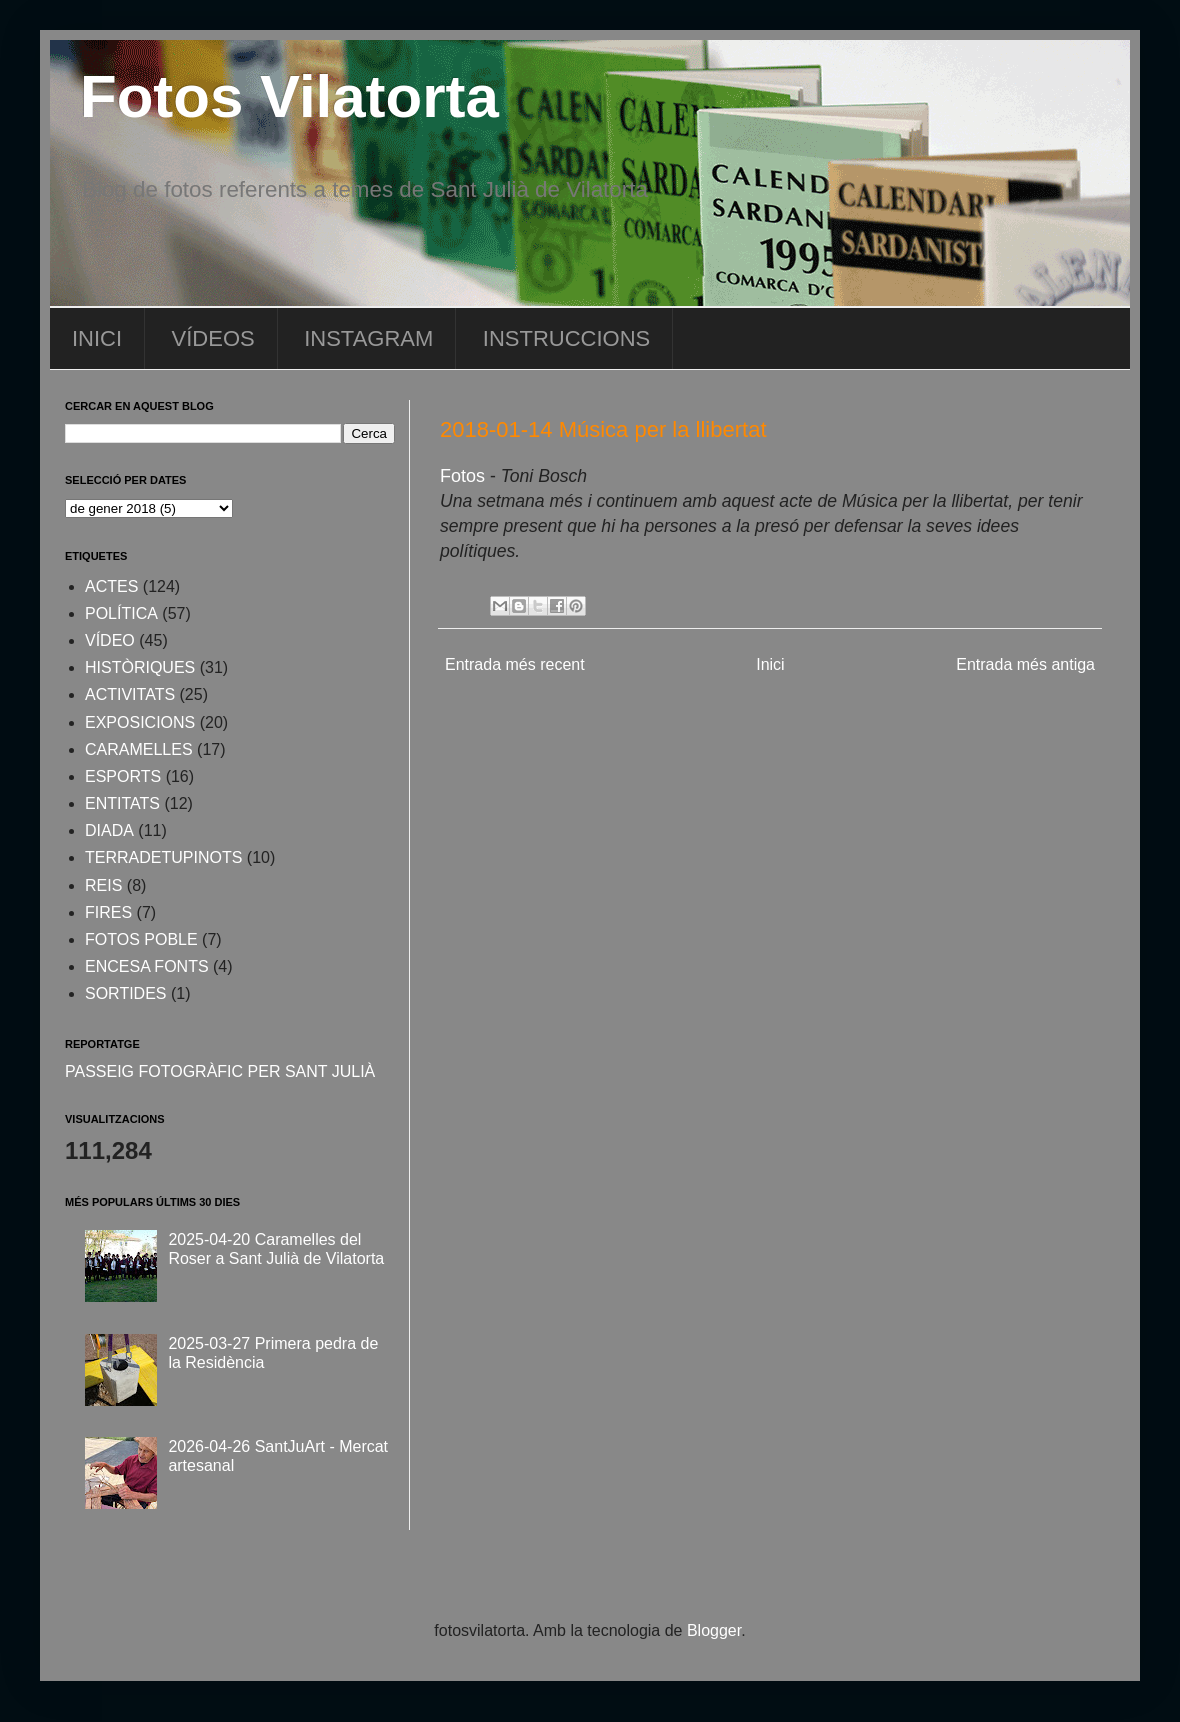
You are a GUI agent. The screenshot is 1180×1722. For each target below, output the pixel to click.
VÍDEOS (213, 338)
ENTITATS (122, 803)
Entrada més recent (515, 664)
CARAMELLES (139, 749)
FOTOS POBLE (141, 939)
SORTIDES (126, 993)
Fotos (462, 476)
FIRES (108, 912)
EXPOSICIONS (140, 722)
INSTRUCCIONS (566, 338)
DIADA (109, 830)
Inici (770, 664)
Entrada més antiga (1025, 664)
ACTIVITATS (130, 694)
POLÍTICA (121, 613)
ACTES (111, 586)
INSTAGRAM (368, 338)
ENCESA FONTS (147, 966)
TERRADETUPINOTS (163, 857)
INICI (97, 338)
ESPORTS (123, 776)
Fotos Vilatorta (289, 96)
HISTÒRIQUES (140, 667)
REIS (103, 885)
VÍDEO (110, 640)
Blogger (714, 1630)
